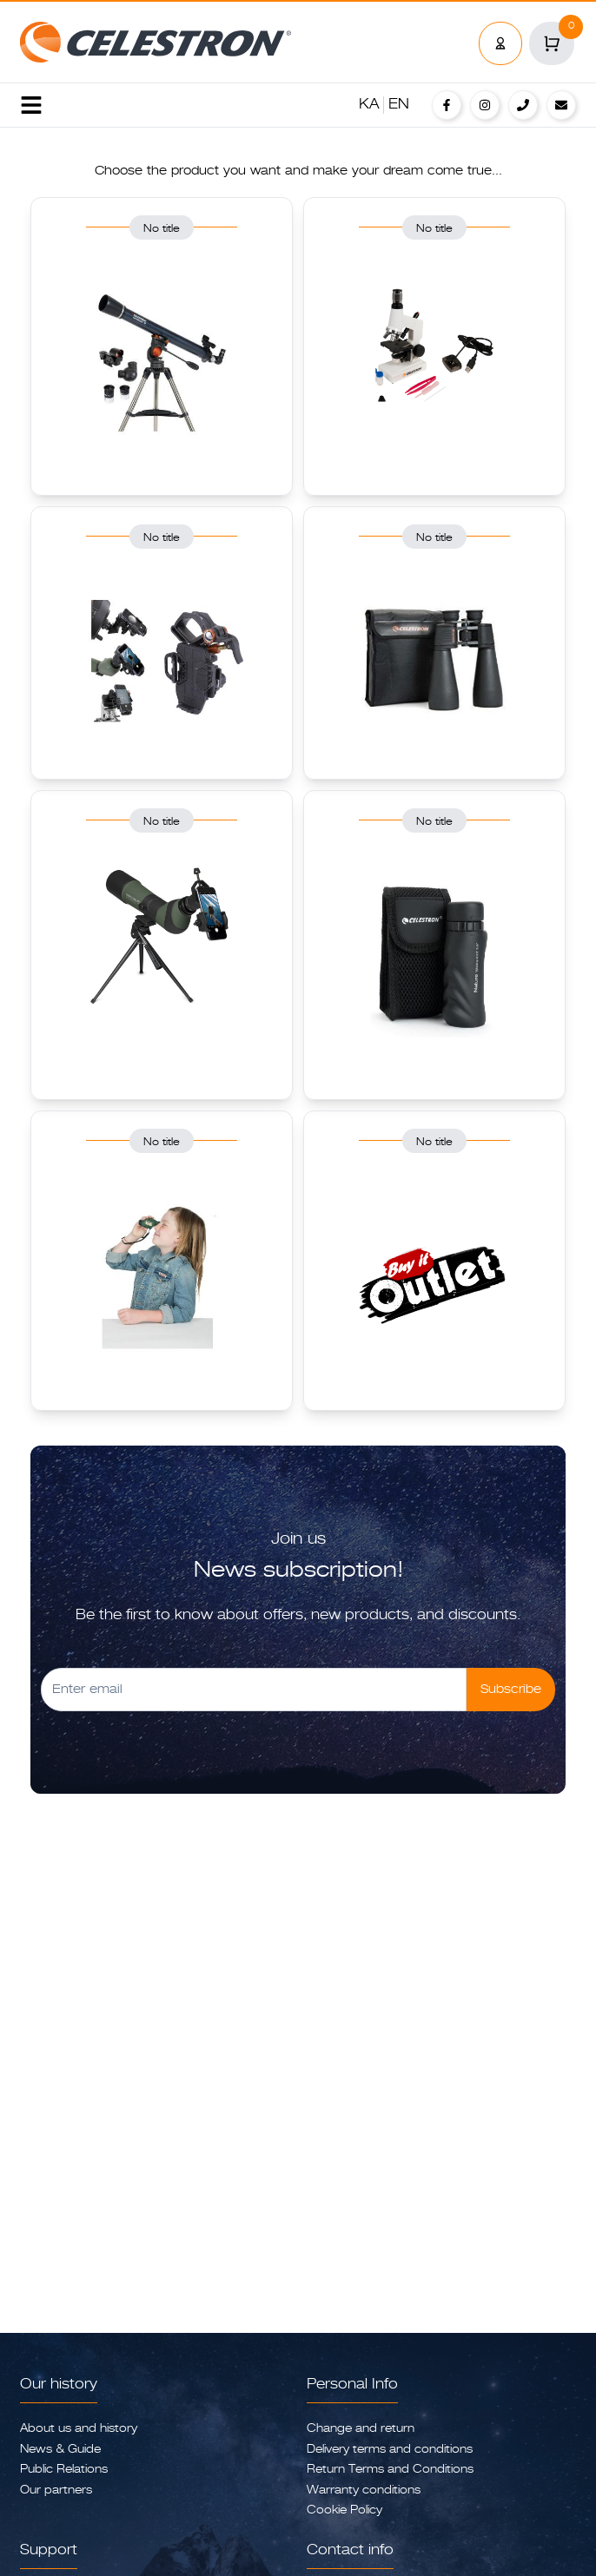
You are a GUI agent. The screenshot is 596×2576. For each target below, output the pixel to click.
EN (398, 105)
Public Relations (64, 2469)
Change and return (360, 2428)
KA (369, 105)
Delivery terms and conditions (390, 2449)
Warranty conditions (364, 2490)
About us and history (78, 2428)
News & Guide (60, 2449)
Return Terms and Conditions (390, 2469)
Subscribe (510, 1689)
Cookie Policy (344, 2510)
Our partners (56, 2490)
